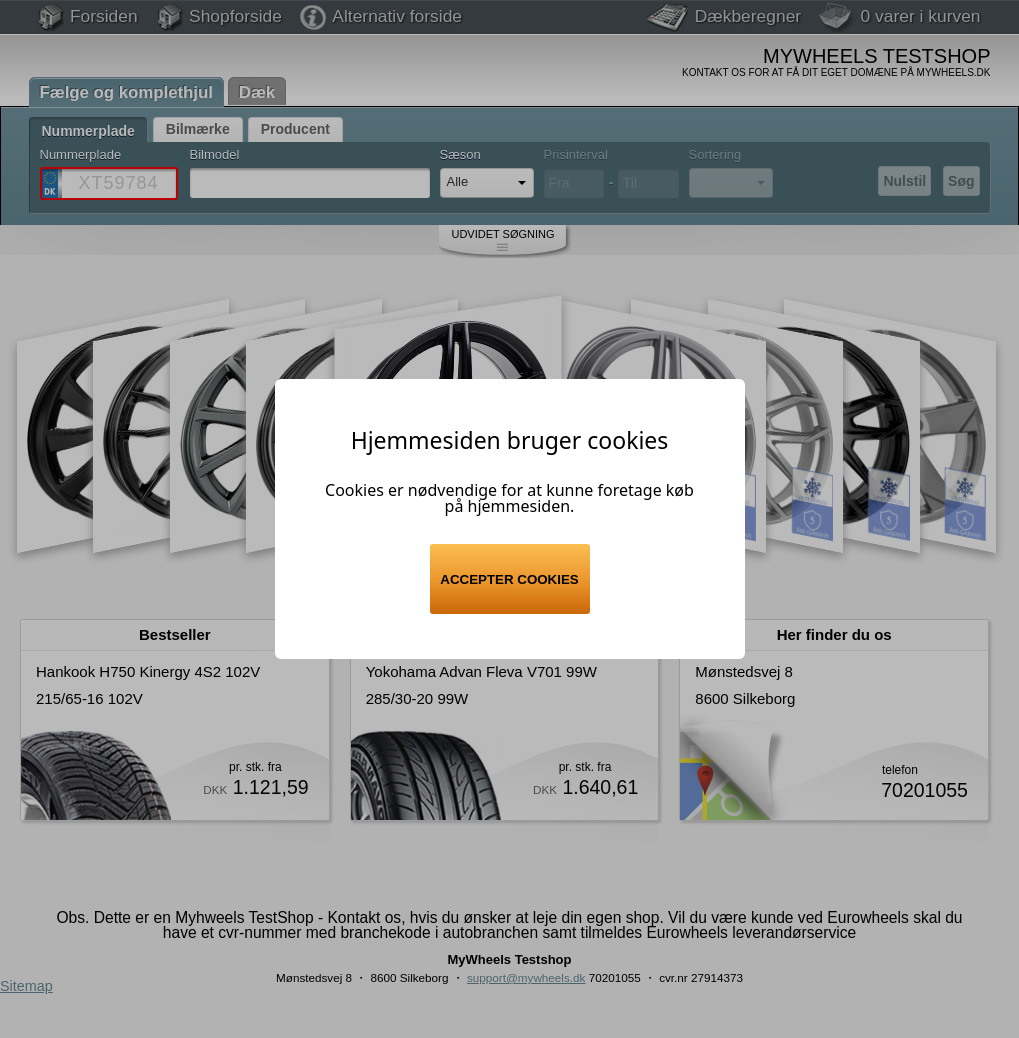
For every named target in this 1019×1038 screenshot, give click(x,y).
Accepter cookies (509, 579)
